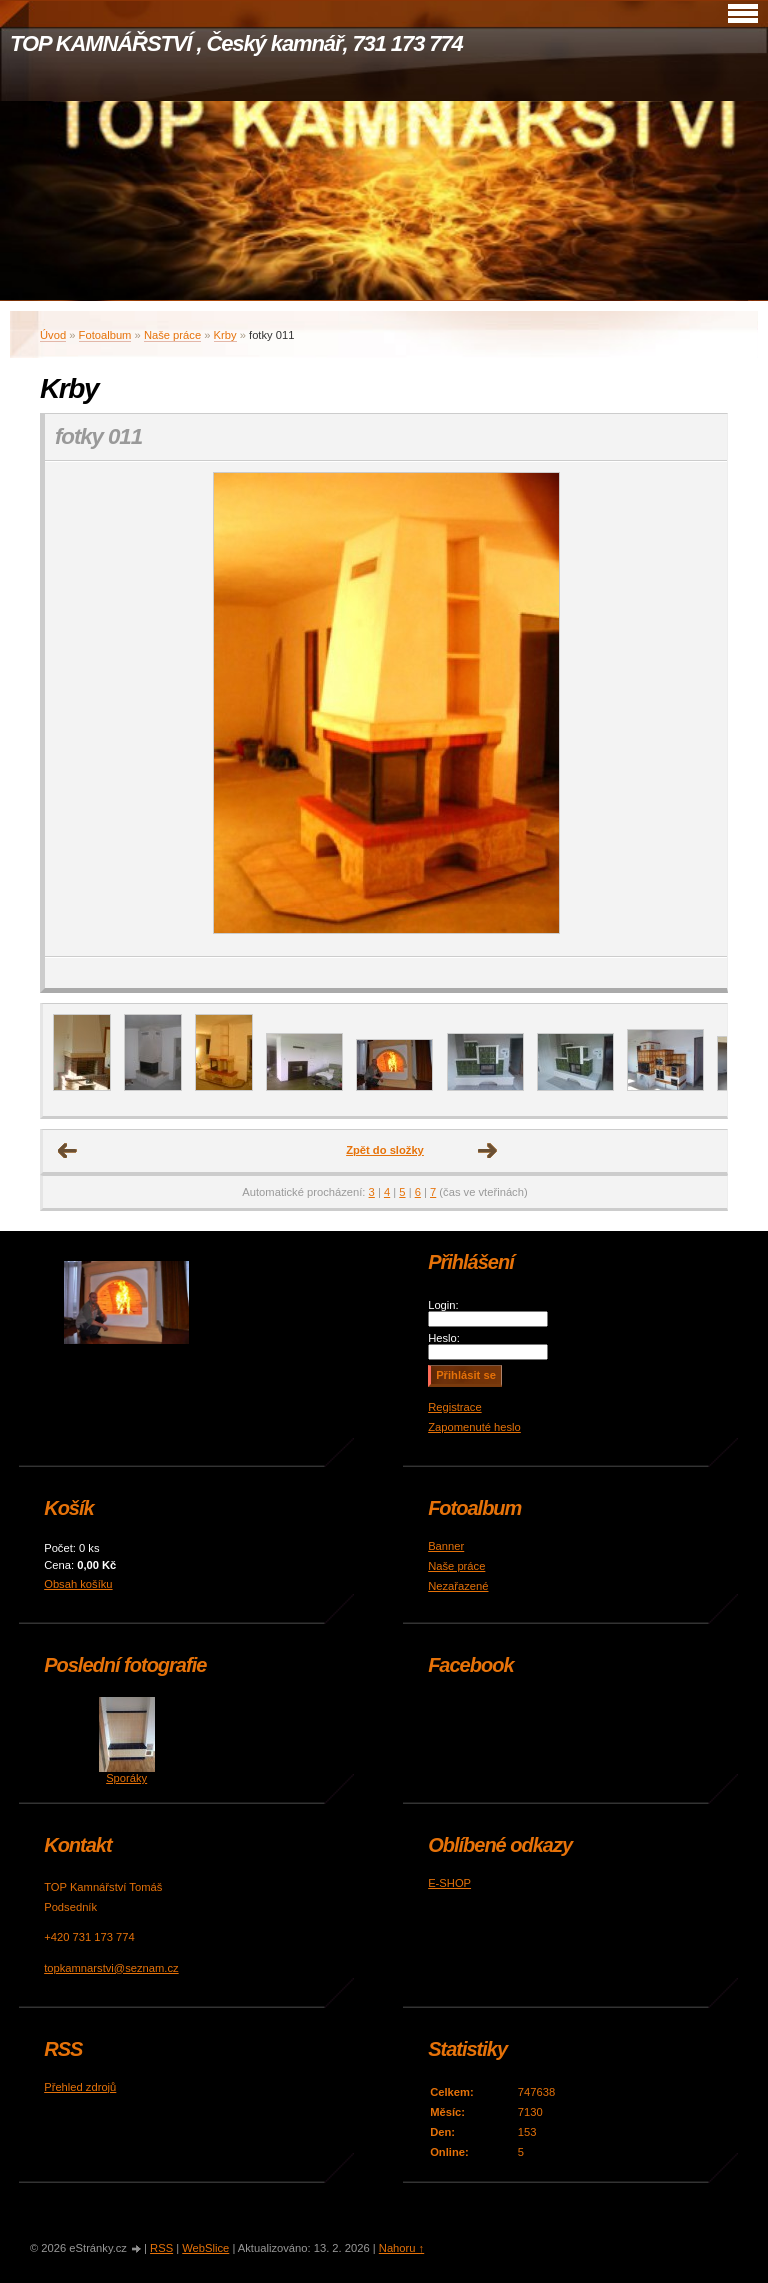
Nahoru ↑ (401, 2248)
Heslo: (444, 1338)
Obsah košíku (78, 1584)
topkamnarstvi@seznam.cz (111, 1968)
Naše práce (172, 335)
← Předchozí (68, 1151)
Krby (225, 335)
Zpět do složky (385, 1150)
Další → (488, 1151)
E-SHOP (449, 1883)
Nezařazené (458, 1586)
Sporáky (126, 1778)
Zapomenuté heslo (474, 1427)
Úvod (53, 335)
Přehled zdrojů (80, 2087)
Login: (443, 1305)
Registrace (454, 1407)
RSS (161, 2248)
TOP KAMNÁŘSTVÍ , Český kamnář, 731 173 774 (236, 43)
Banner (446, 1546)
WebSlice (205, 2248)
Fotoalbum (105, 335)
